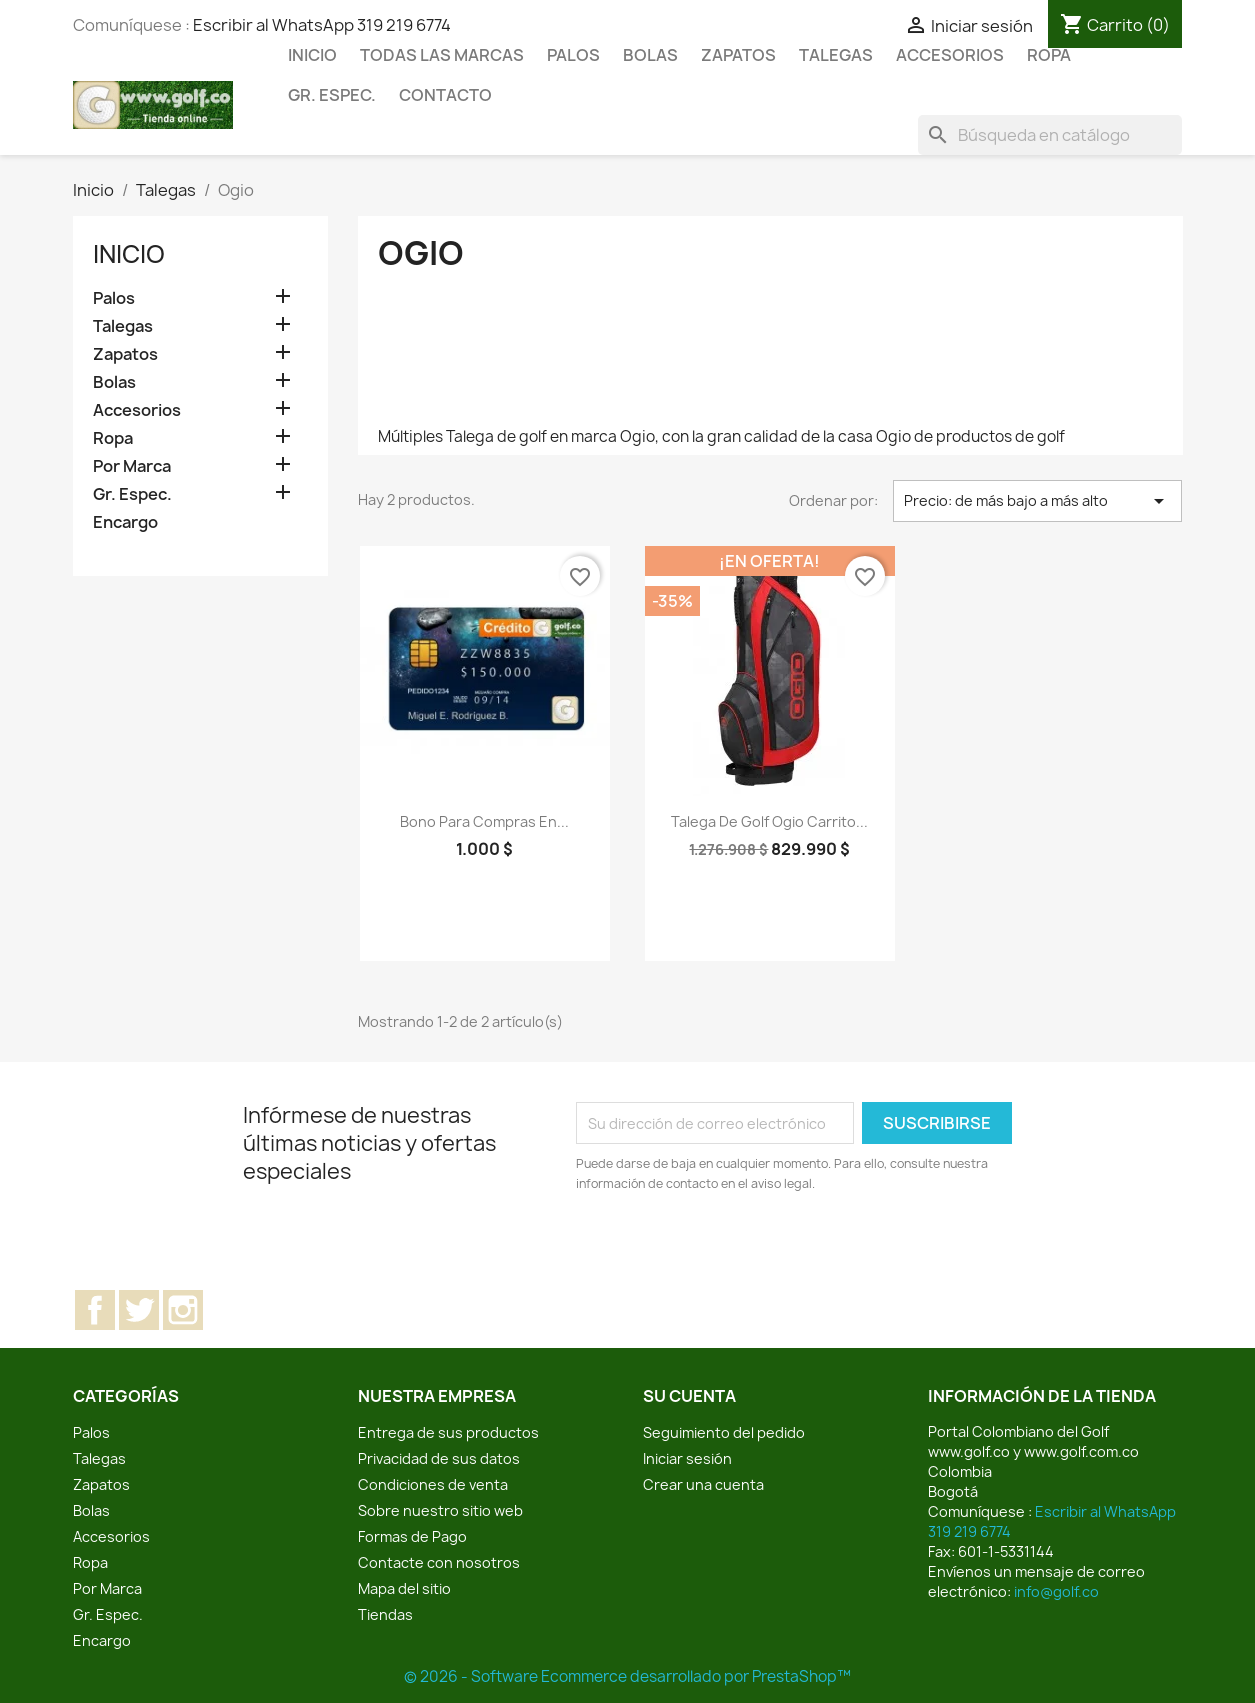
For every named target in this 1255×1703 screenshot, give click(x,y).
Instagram (183, 1310)
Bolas (650, 55)
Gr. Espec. (332, 95)
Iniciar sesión (687, 1458)
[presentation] (743, 1249)
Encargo (125, 522)
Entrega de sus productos (448, 1432)
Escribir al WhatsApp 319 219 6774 (322, 25)
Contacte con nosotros (439, 1562)
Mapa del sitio (404, 1588)
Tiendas (385, 1614)
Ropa (1049, 55)
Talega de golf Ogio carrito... (769, 821)
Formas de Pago (412, 1536)
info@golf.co (1056, 1591)
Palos (573, 55)
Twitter (139, 1310)
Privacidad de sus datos (439, 1458)
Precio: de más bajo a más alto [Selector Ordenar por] (1037, 501)
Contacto (445, 95)
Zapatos (738, 55)
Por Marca (132, 466)
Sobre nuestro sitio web (440, 1510)
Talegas (836, 55)
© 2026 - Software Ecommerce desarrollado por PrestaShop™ (627, 1676)
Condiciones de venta (433, 1484)
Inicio (312, 55)
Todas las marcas (442, 55)
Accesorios (950, 55)
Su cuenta (689, 1396)
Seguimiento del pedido (724, 1432)
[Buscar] (1050, 135)
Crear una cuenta (703, 1484)
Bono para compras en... (484, 821)
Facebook (95, 1310)
